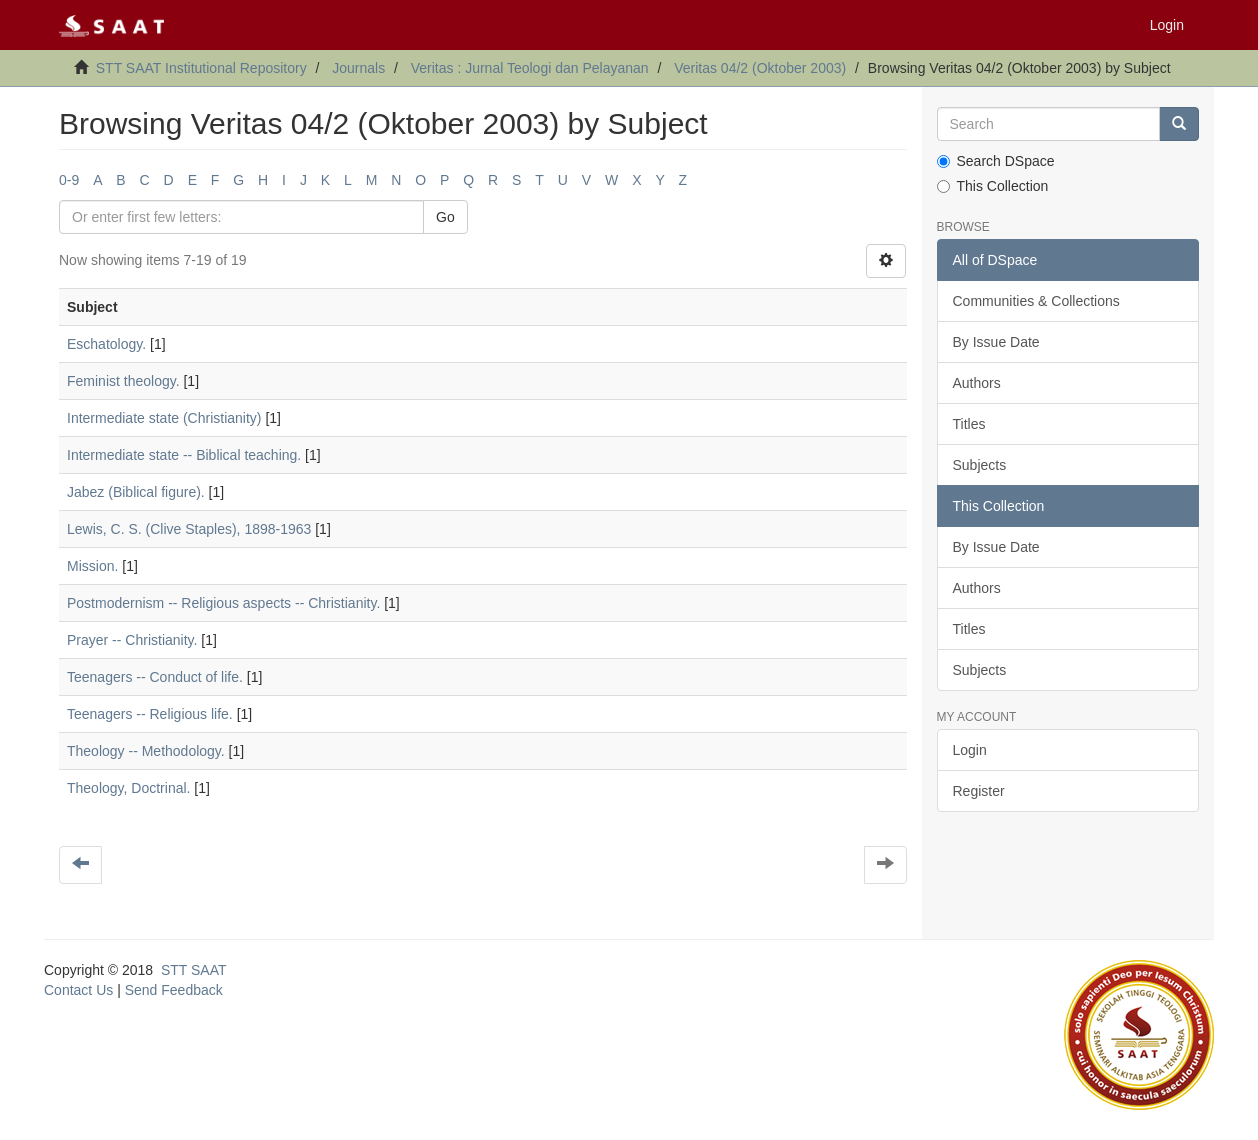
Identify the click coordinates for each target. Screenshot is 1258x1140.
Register (979, 791)
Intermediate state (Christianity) (164, 418)
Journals (358, 68)
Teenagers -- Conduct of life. (155, 677)
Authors (977, 383)
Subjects (980, 465)
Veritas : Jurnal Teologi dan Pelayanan (530, 68)
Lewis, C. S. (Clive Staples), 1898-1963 (189, 529)
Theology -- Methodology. (146, 751)
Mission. (92, 566)
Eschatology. (106, 344)
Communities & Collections (1036, 301)
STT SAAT (194, 970)
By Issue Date (996, 342)
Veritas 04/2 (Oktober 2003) (760, 68)
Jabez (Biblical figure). (136, 492)
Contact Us (78, 990)
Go (445, 217)
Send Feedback (174, 990)
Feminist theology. (123, 381)
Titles (969, 424)
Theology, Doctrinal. (128, 788)
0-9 (69, 180)
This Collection (993, 186)
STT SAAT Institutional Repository (201, 68)
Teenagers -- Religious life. (150, 714)
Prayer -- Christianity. (132, 640)
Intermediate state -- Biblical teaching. (184, 455)
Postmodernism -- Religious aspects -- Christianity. (223, 603)
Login (970, 750)
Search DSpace (996, 161)
